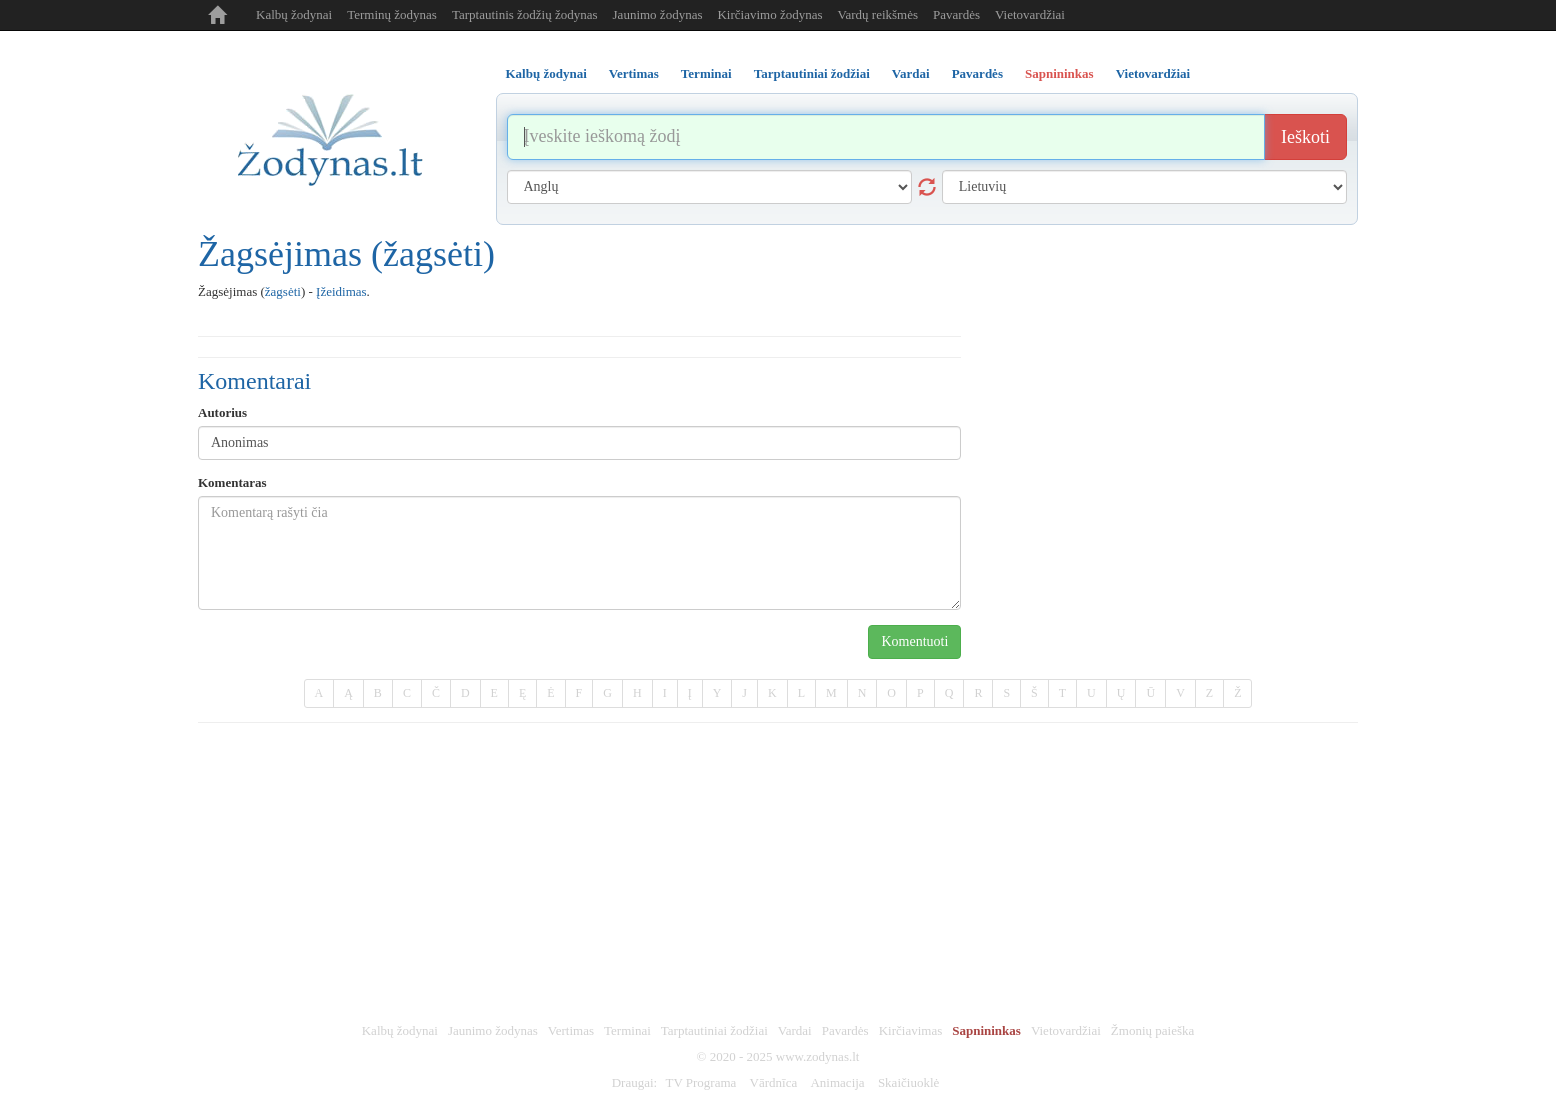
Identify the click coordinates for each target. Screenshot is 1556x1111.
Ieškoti (1305, 137)
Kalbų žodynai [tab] (546, 73)
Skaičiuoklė (908, 1082)
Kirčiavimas (911, 1030)
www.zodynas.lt (818, 1056)
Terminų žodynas (392, 14)
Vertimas (571, 1030)
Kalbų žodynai (294, 14)
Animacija (837, 1082)
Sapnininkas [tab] (1059, 73)
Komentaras (232, 482)
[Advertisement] (778, 873)
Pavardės (956, 14)
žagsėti (283, 291)
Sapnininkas (986, 1030)
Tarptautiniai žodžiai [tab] (812, 73)
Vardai (795, 1030)
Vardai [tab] (911, 73)
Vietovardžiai (1030, 14)
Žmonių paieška (1152, 1030)
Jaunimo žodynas (658, 14)
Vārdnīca (774, 1082)
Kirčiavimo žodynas (769, 14)
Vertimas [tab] (634, 73)
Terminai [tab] (706, 73)
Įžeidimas (341, 291)
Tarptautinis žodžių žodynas (525, 14)
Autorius (222, 412)
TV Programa (700, 1082)
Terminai (627, 1030)
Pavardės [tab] (977, 73)
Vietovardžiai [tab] (1153, 73)
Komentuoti (914, 641)
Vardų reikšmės (878, 14)
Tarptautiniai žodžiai (714, 1030)
